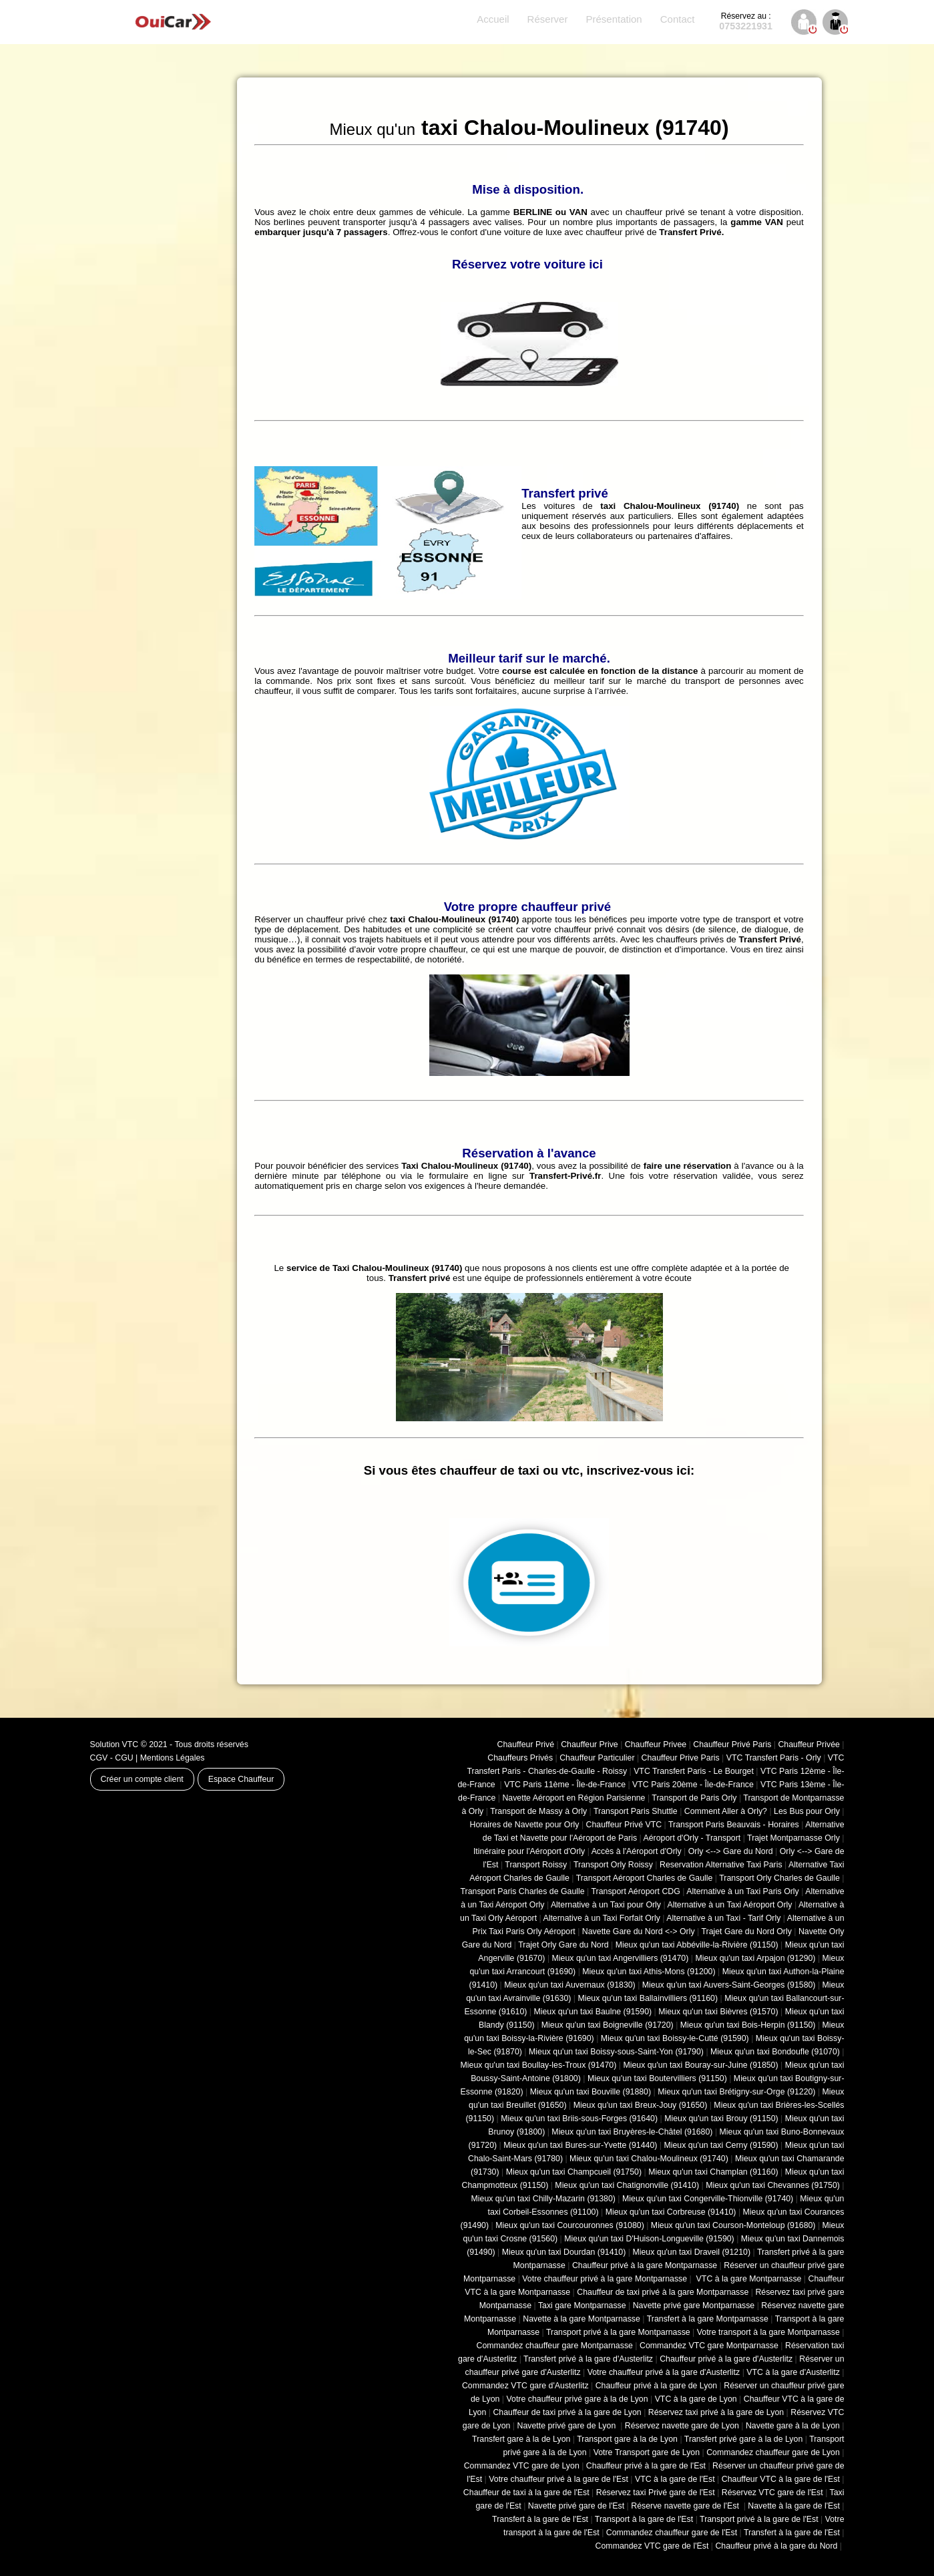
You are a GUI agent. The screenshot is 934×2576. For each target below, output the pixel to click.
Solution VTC (114, 1744)
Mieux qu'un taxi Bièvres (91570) (718, 2011)
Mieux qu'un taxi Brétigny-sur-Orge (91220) (736, 2091)
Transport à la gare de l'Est (644, 2519)
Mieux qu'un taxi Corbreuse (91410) (671, 2212)
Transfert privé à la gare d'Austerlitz (588, 2359)
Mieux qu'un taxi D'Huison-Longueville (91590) (649, 2238)
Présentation (614, 19)
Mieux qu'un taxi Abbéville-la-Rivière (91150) (697, 1945)
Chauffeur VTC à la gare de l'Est (781, 2479)
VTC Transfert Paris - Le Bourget (694, 1771)
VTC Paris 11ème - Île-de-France (565, 1784)
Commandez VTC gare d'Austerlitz (525, 2385)
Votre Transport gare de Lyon (647, 2452)
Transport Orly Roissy (613, 1864)
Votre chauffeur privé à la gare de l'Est (558, 2479)
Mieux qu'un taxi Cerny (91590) (721, 2145)
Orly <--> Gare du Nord (730, 1851)
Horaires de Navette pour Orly (524, 1824)
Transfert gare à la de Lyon (521, 2439)
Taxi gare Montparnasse (582, 2305)
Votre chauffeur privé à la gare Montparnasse (604, 2278)
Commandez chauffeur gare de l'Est (671, 2532)
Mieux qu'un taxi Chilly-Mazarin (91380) (543, 2198)
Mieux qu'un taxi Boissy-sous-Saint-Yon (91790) (616, 2051)
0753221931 (745, 21)
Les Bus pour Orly (807, 1811)
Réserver (547, 19)
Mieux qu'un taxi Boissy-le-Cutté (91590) (675, 2038)
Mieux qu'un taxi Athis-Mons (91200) (648, 1971)
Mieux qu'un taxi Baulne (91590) (592, 2011)
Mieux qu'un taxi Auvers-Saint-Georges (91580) (729, 1985)
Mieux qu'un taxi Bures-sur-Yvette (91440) (580, 2145)
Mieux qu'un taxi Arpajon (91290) (755, 1958)
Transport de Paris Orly (694, 1798)
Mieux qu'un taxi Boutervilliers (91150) (657, 2078)
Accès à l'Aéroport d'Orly (637, 1851)
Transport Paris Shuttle (636, 1811)
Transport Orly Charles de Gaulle (779, 1878)
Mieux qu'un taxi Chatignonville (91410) (627, 2185)
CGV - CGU (112, 1758)
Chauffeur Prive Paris (681, 1758)
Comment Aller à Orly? (725, 1811)
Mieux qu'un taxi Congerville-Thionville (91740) (707, 2198)
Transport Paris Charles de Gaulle (523, 1891)
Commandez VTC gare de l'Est (652, 2546)
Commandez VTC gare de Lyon (521, 2465)
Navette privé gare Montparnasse (694, 2305)
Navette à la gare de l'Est (794, 2506)
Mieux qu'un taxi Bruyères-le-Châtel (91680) (631, 2132)
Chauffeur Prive (589, 1744)
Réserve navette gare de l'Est (686, 2506)
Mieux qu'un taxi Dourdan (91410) (564, 2252)
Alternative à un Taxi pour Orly (606, 1904)
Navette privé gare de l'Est (576, 2506)
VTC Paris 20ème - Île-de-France (693, 1784)
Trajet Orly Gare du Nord (563, 1945)
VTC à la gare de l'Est (675, 2479)
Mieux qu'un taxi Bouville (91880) (590, 2091)
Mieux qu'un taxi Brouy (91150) (721, 2118)
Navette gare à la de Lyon (793, 2425)
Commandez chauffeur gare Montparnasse (555, 2345)
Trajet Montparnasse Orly (793, 1838)
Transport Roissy (536, 1864)
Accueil (493, 19)
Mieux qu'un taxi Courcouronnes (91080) (569, 2225)
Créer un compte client (142, 1779)
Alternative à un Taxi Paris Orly (742, 1891)
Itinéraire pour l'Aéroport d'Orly (529, 1851)
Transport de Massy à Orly (538, 1811)
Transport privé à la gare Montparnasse (618, 2332)
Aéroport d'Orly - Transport (691, 1838)
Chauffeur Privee (655, 1744)
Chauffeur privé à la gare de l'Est (646, 2465)
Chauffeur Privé (526, 1744)
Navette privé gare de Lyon (567, 2425)
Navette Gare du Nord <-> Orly (638, 1931)
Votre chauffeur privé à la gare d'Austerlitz (664, 2372)
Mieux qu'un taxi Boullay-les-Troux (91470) (539, 2065)
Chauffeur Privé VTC (624, 1824)
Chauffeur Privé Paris (732, 1744)
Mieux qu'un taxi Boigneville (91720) (607, 2025)
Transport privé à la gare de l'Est (759, 2519)
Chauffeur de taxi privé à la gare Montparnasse (662, 2292)
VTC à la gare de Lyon (696, 2399)
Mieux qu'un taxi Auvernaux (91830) (570, 1985)
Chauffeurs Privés (520, 1758)
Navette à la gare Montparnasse (581, 2319)
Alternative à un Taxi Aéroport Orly (729, 1904)
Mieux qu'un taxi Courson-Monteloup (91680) (733, 2225)
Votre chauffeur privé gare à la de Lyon (577, 2399)
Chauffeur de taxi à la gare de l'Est (526, 2492)
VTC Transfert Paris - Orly (773, 1758)
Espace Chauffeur (241, 1779)
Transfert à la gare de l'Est (540, 2519)
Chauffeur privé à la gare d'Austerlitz (726, 2359)
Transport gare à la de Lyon (627, 2439)
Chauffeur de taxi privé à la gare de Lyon (567, 2412)
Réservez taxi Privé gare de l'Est (655, 2492)
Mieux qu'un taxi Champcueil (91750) (574, 2172)
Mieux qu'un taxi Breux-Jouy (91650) (640, 2105)
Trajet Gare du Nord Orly (746, 1931)
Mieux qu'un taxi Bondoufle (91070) (775, 2051)
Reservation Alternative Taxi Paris (721, 1864)
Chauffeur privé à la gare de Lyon (657, 2385)
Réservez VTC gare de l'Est (772, 2492)
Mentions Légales (172, 1758)
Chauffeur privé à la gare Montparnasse (644, 2265)
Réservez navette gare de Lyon (682, 2425)
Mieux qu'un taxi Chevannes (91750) (773, 2185)
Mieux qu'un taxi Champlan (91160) (713, 2172)
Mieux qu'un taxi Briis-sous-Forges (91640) (579, 2118)
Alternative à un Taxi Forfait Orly (601, 1918)
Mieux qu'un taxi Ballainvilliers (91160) (647, 1998)
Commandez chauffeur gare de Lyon (773, 2452)
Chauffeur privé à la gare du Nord (776, 2546)
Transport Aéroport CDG (636, 1891)
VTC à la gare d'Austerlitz (793, 2372)
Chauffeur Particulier (596, 1758)
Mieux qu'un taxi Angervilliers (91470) (620, 1958)
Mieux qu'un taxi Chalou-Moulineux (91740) (648, 2158)
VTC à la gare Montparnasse (747, 2278)
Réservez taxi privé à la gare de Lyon (716, 2412)
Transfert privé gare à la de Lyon (743, 2439)
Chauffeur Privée (808, 1744)
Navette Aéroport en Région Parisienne (573, 1798)
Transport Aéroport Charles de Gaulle (644, 1878)
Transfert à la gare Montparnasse (707, 2319)
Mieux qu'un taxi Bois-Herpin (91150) (748, 2025)
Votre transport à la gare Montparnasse (768, 2332)
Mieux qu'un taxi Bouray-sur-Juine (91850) (700, 2065)
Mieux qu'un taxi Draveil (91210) (691, 2252)
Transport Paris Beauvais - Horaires (733, 1824)
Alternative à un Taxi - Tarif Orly (723, 1918)
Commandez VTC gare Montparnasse (709, 2345)
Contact (677, 19)
